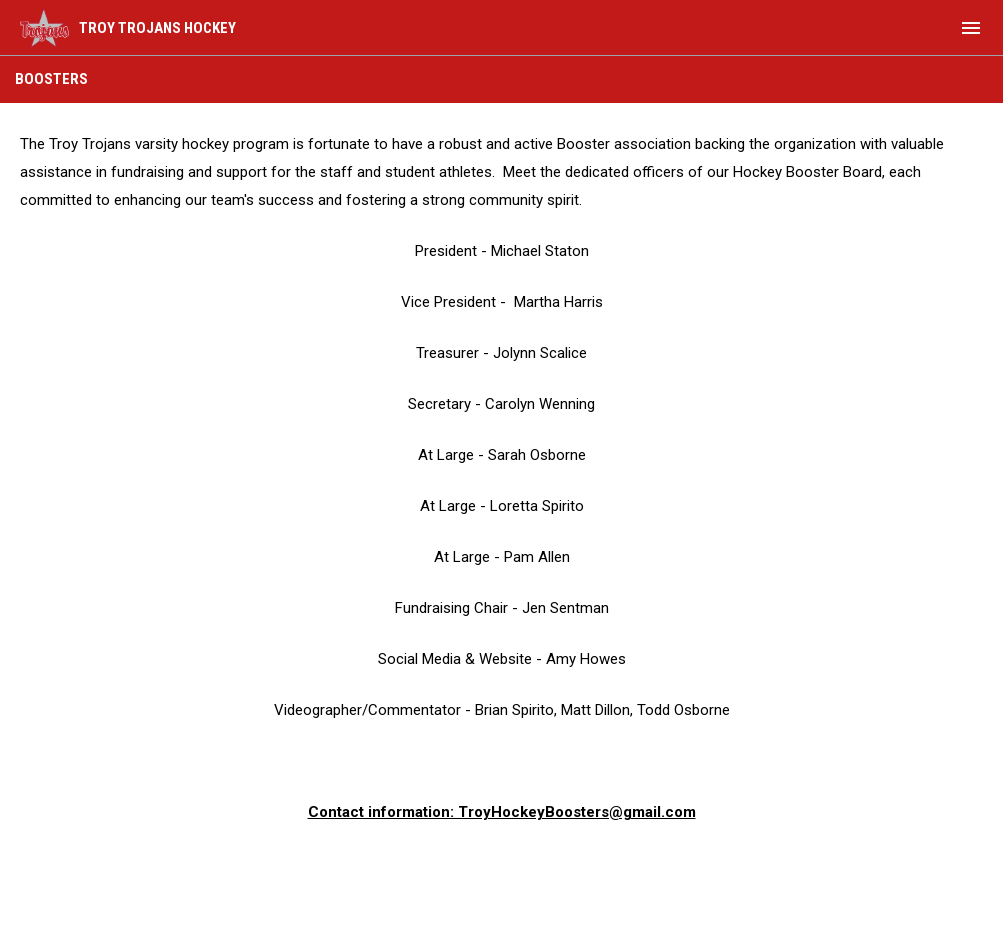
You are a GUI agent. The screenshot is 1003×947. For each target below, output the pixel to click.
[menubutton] (971, 28)
